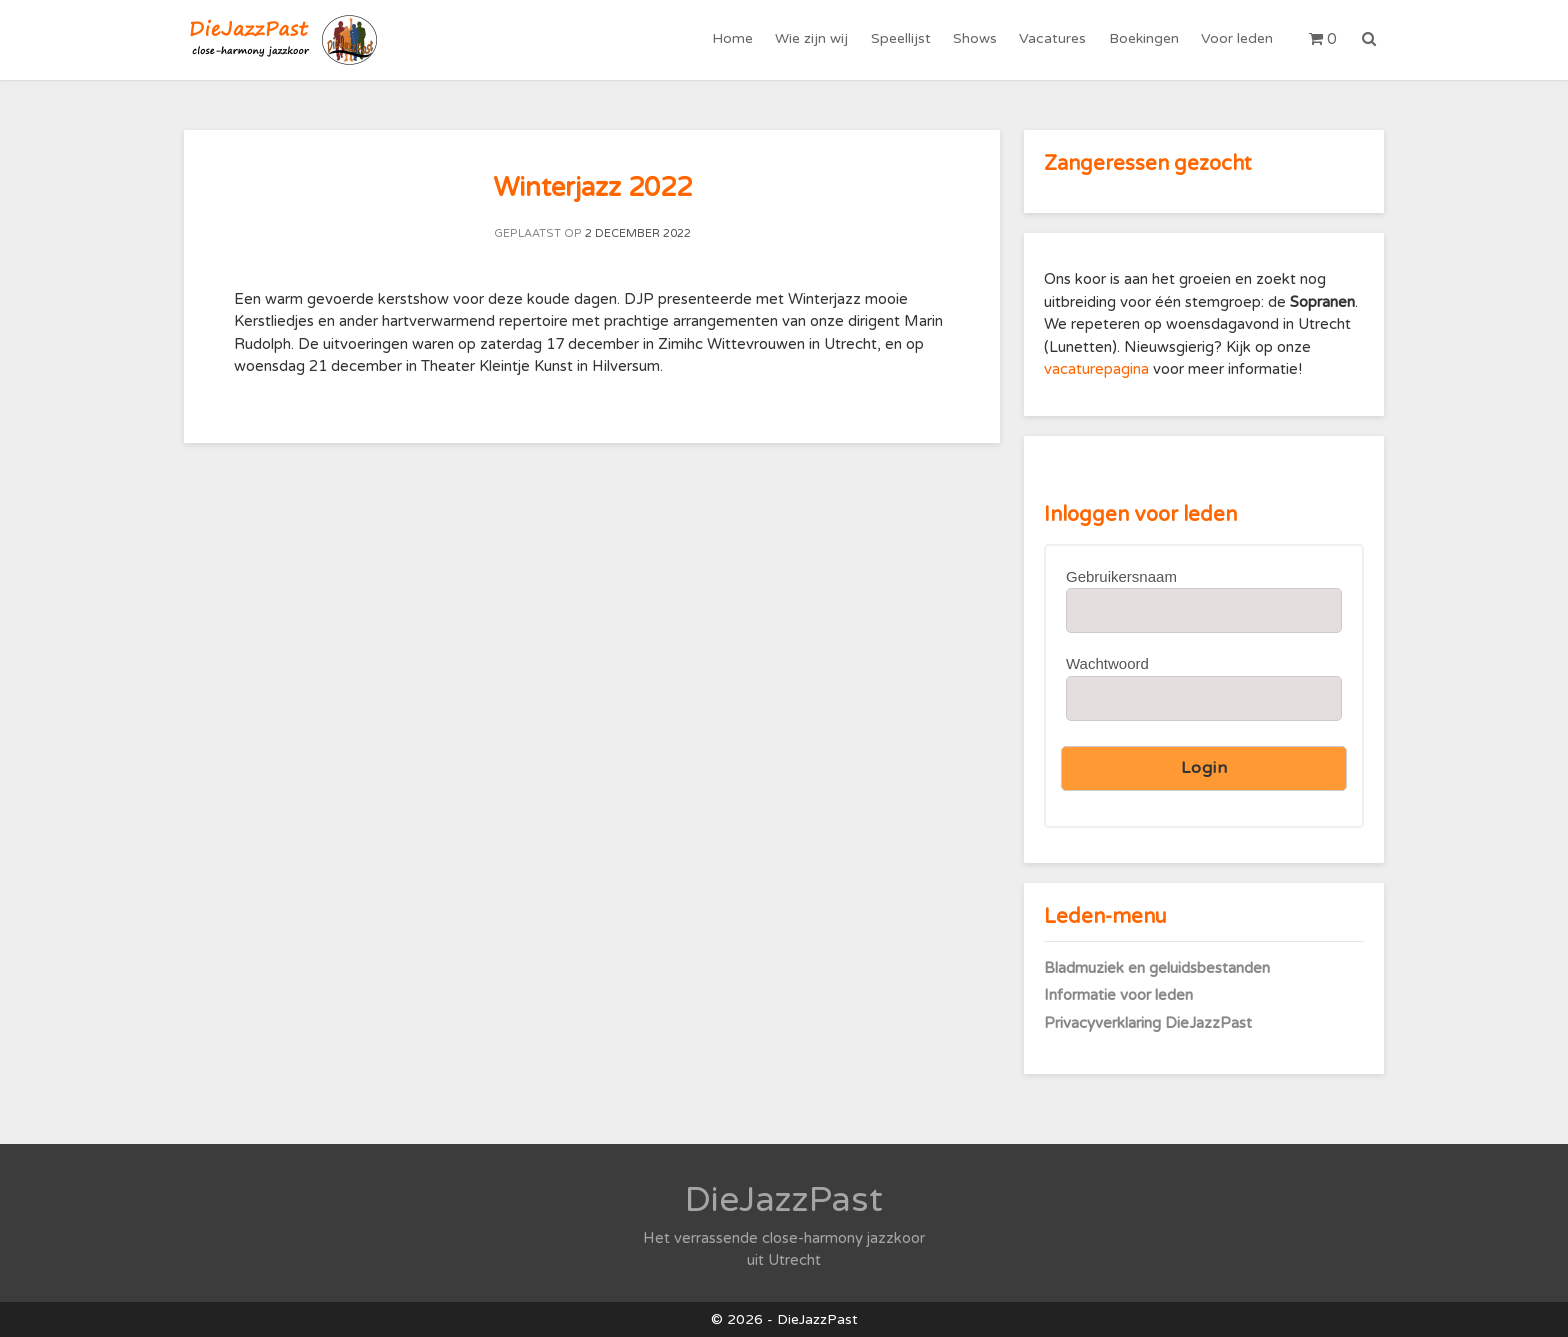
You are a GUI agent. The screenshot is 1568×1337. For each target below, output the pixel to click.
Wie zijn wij (813, 39)
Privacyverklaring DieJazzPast (1148, 1023)
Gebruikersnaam (1121, 576)
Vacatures (1053, 39)
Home (734, 39)
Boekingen (1144, 39)
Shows (976, 39)
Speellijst (902, 39)
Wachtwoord (1107, 663)
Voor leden (1237, 39)
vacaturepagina (1098, 369)
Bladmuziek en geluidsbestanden (1157, 968)
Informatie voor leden (1118, 995)
